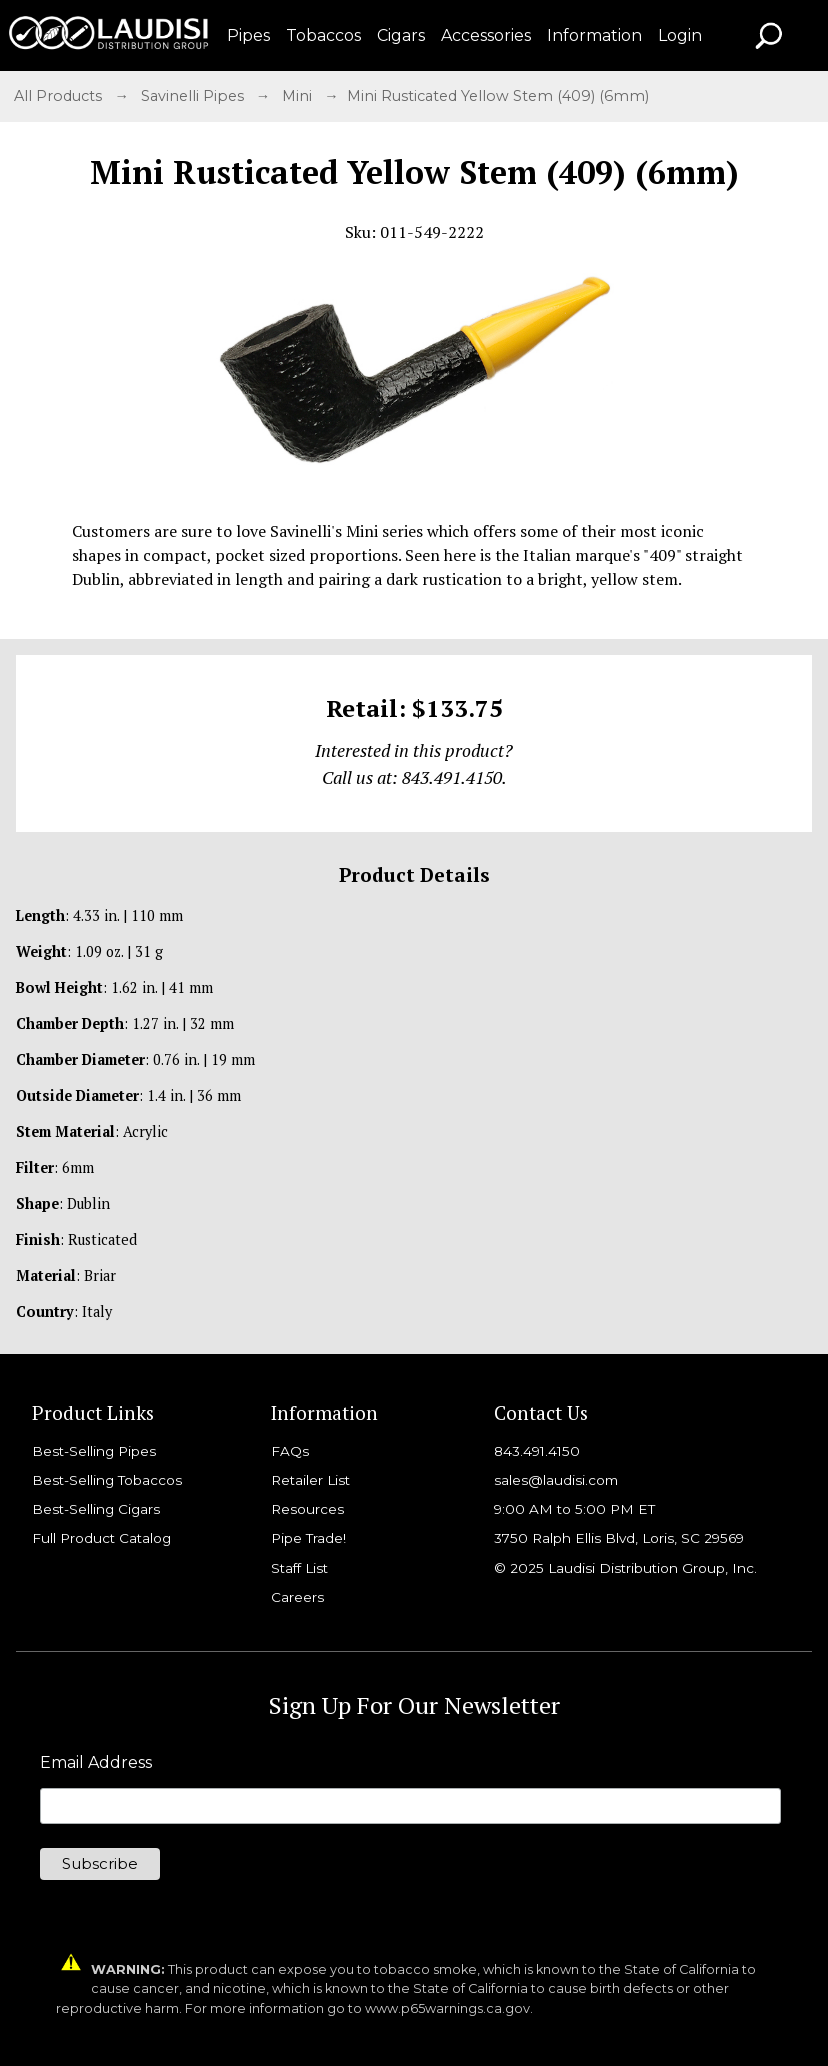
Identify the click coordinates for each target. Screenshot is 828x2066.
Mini (299, 96)
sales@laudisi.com (556, 1480)
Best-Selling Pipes (94, 1451)
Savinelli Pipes (194, 96)
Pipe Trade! (308, 1538)
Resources (307, 1509)
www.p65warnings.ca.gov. (449, 2008)
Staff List (299, 1568)
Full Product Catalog (101, 1538)
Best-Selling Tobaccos (107, 1480)
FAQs (290, 1451)
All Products (60, 96)
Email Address (96, 1763)
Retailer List (310, 1480)
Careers (297, 1597)
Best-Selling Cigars (96, 1509)
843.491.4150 (537, 1451)
